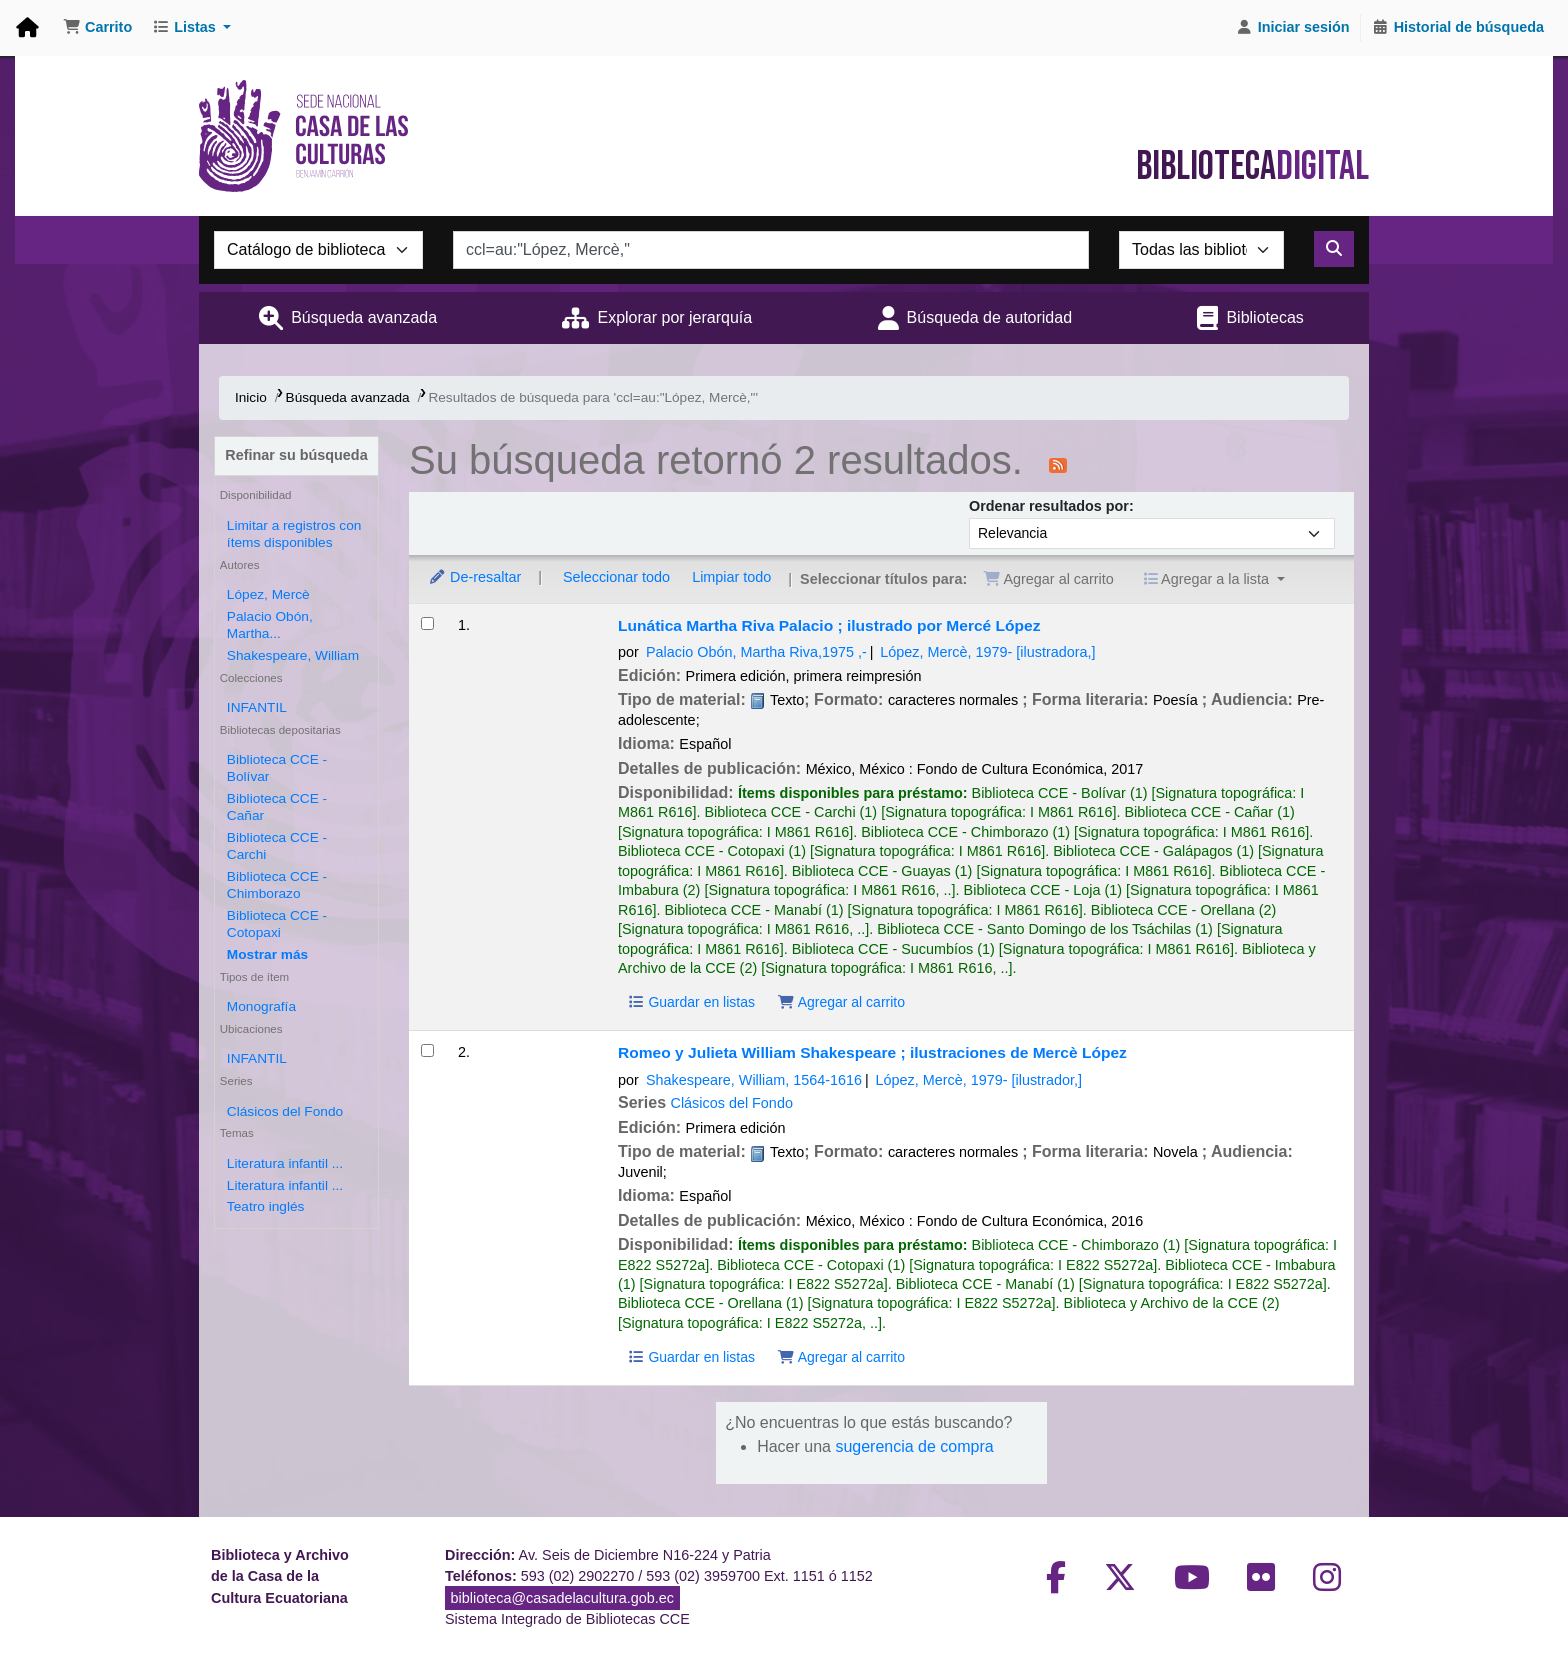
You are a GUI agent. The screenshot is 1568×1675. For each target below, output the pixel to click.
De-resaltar (474, 577)
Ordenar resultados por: (1051, 506)
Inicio (251, 397)
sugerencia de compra (914, 1446)
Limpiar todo (731, 577)
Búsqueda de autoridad (989, 317)
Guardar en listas (691, 1002)
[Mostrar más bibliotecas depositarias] (267, 954)
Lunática (829, 625)
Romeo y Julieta (872, 1052)
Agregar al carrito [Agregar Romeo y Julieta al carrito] (841, 1357)
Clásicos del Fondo (285, 1111)
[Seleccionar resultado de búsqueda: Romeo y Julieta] (427, 1050)
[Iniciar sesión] (1293, 28)
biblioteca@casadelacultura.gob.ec (562, 1598)
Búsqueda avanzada (364, 317)
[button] (97, 28)
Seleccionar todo (616, 577)
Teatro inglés (266, 1206)
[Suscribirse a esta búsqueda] (1058, 464)
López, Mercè (268, 594)
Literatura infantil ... (285, 1163)
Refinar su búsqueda (296, 455)
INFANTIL (257, 707)
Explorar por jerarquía (674, 317)
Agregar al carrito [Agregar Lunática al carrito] (841, 1002)
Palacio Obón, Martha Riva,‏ (756, 652)
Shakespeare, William (293, 655)
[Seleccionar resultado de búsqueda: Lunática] (427, 623)
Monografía (261, 1006)
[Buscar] (1334, 249)
